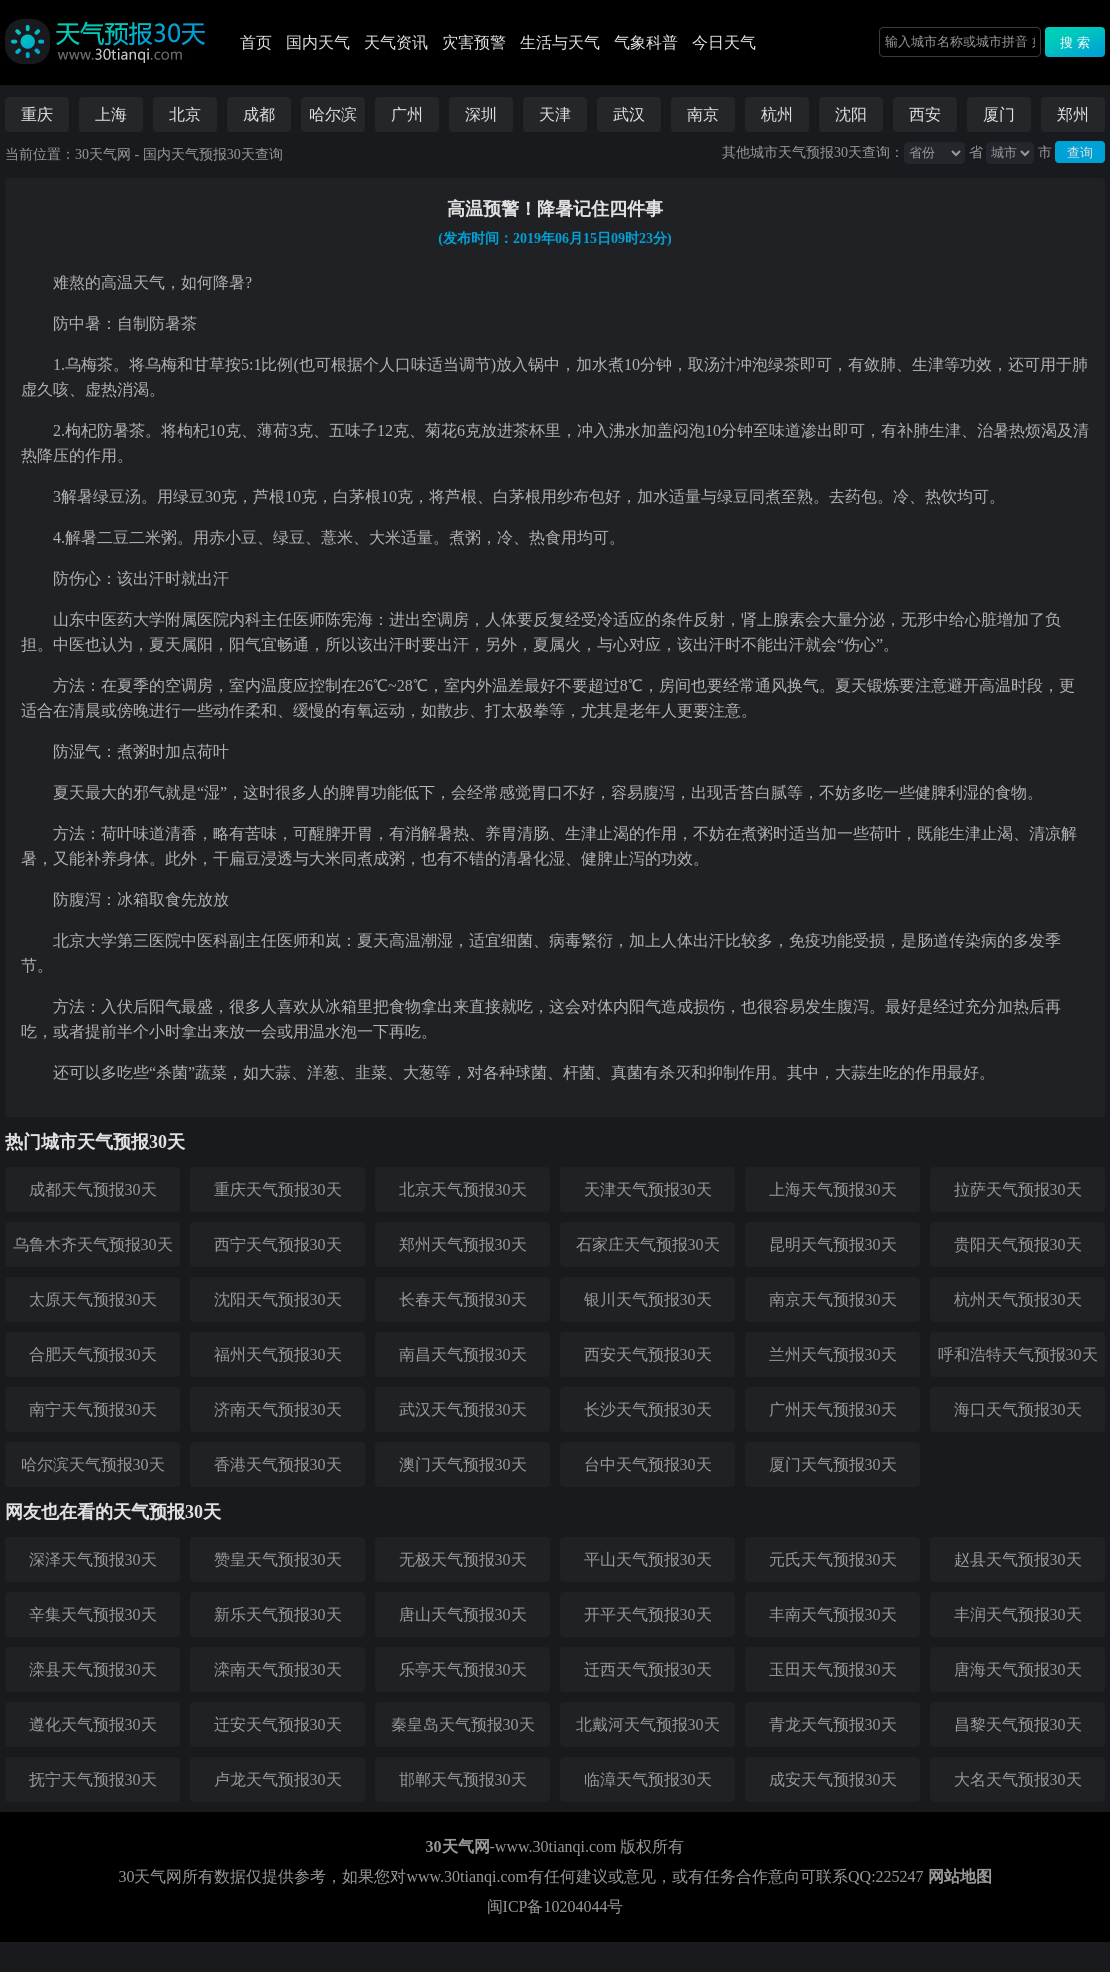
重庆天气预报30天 (278, 1189)
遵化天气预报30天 (93, 1724)
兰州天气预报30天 (833, 1354)
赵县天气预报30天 (1018, 1559)
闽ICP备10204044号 (555, 1906)
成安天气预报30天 (833, 1779)
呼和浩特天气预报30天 (1018, 1354)
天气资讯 (396, 42)
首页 (256, 42)
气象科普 (646, 42)
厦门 (999, 114)
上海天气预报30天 (833, 1189)
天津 (555, 114)
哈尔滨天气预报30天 (93, 1464)
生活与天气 (560, 42)
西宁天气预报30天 (278, 1244)
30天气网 (103, 154)
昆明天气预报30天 (833, 1244)
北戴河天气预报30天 (648, 1724)
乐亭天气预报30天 (463, 1669)
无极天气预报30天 (463, 1559)
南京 (703, 114)
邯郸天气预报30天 (463, 1779)
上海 (111, 114)
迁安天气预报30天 (278, 1724)
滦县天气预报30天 (93, 1669)
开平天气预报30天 (648, 1614)
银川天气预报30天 (648, 1299)
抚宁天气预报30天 (93, 1779)
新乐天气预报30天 (278, 1614)
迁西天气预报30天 (648, 1669)
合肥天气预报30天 (93, 1354)
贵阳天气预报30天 (1018, 1244)
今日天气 (724, 42)
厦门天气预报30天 (833, 1464)
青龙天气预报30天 (833, 1724)
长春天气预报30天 (463, 1299)
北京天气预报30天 (463, 1189)
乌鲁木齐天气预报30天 (93, 1244)
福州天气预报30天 (278, 1354)
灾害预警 (474, 42)
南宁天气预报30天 (93, 1409)
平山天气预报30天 (648, 1559)
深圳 (481, 114)
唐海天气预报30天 (1018, 1669)
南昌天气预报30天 (463, 1354)
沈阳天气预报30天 (278, 1299)
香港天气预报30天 (278, 1464)
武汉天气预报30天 (463, 1409)
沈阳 (851, 114)
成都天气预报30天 (93, 1189)
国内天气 (318, 42)
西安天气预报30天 (648, 1354)
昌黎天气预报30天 (1018, 1724)
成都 (259, 114)
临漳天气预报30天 (648, 1779)
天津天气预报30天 (648, 1189)
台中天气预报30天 (648, 1464)
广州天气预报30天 (833, 1409)
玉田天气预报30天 (833, 1669)
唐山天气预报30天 (463, 1614)
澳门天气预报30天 (463, 1464)
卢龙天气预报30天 (278, 1779)
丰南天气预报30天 (833, 1614)
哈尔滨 (333, 114)
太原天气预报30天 (93, 1299)
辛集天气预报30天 (93, 1614)
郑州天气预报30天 (463, 1244)
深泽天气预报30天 (93, 1559)
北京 (185, 114)
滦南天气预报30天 (278, 1669)
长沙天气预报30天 (648, 1409)
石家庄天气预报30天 (648, 1244)
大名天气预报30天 (1018, 1779)
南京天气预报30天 (833, 1299)
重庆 (37, 114)
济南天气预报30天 (278, 1409)
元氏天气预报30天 (833, 1559)
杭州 (777, 114)
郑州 (1073, 114)
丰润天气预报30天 (1018, 1614)
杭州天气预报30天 (1018, 1299)
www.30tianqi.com (556, 1846)
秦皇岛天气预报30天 (463, 1724)
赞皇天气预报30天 (278, 1559)
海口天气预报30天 (1018, 1409)
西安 (925, 114)
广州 (407, 114)
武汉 (629, 114)
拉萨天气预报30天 (1018, 1189)
